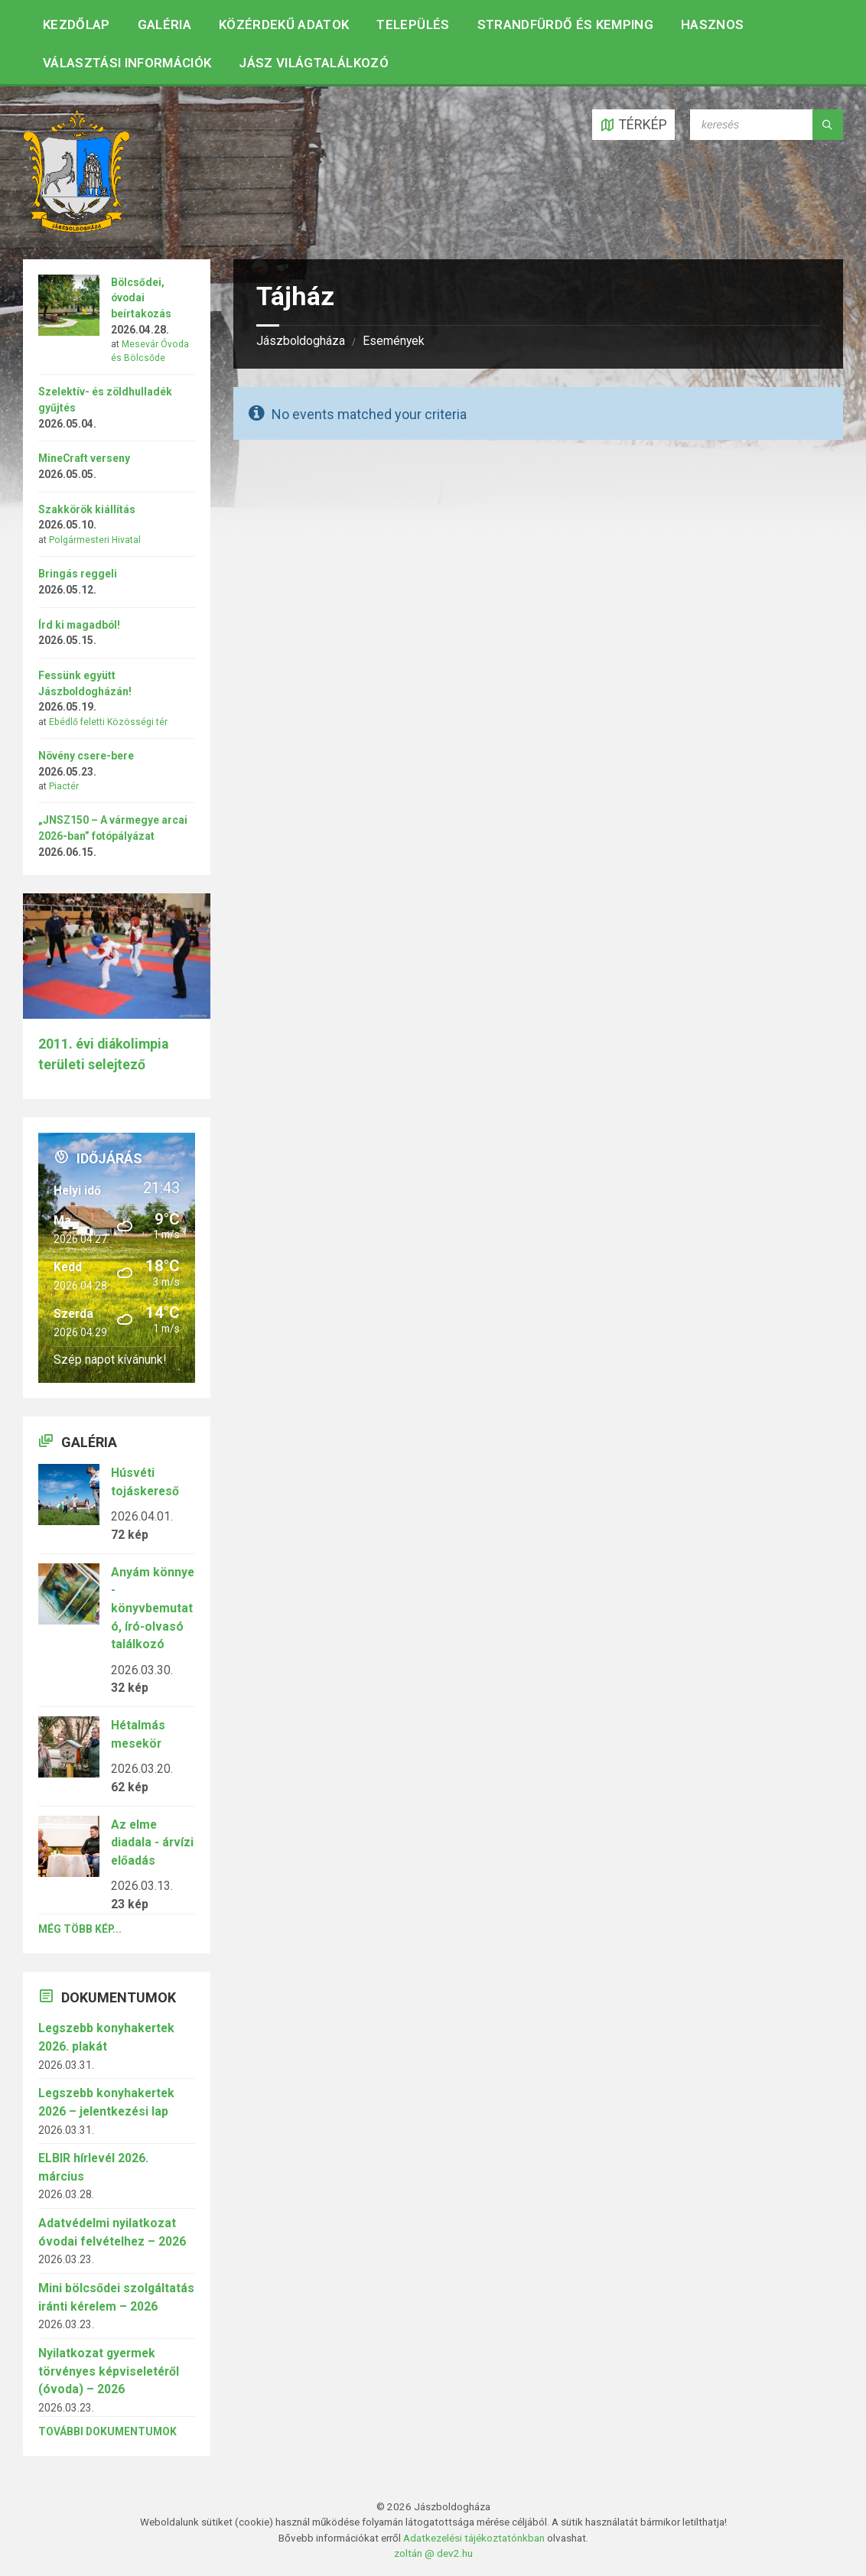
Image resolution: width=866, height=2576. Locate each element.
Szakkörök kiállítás (86, 509)
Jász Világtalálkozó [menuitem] (313, 62)
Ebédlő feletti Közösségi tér (108, 722)
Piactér (64, 786)
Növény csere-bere (86, 756)
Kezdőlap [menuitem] (76, 24)
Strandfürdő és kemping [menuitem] (565, 24)
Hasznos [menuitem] (712, 24)
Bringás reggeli (77, 574)
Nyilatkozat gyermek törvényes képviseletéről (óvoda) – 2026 (108, 2371)
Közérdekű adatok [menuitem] (284, 24)
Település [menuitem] (412, 24)
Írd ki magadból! (79, 625)
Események (394, 340)
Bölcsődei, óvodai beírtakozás (141, 298)
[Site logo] (76, 228)
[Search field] (766, 124)
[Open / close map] (633, 124)
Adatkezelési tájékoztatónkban (474, 2538)
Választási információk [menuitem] (127, 62)
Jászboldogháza (300, 340)
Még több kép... (80, 1929)
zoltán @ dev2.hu (433, 2553)
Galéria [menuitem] (164, 24)
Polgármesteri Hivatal (95, 540)
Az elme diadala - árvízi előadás (152, 1842)
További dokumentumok (107, 2431)
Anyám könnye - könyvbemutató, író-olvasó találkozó (152, 1608)
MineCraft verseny (84, 458)
